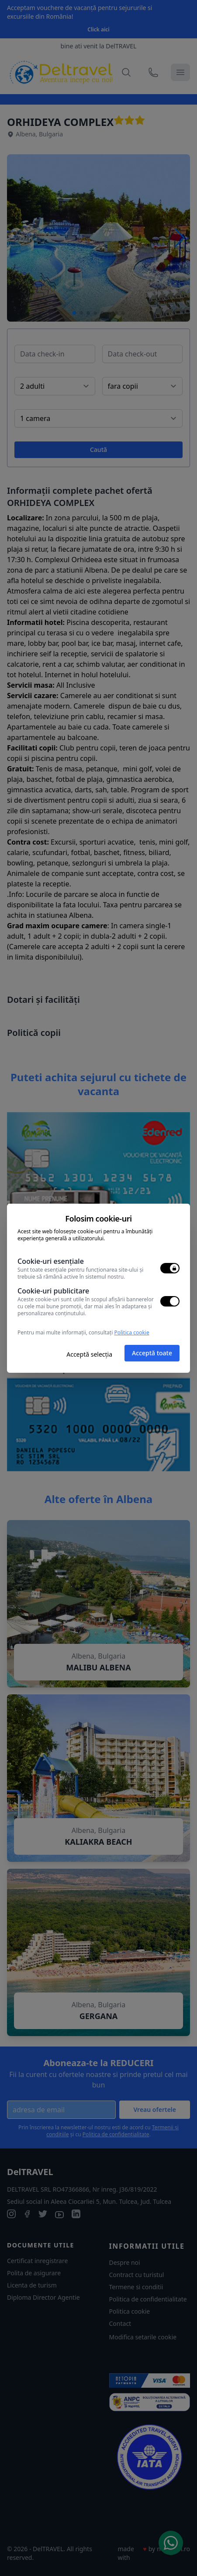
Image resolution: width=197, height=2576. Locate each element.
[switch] (170, 1268)
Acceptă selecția (89, 1354)
